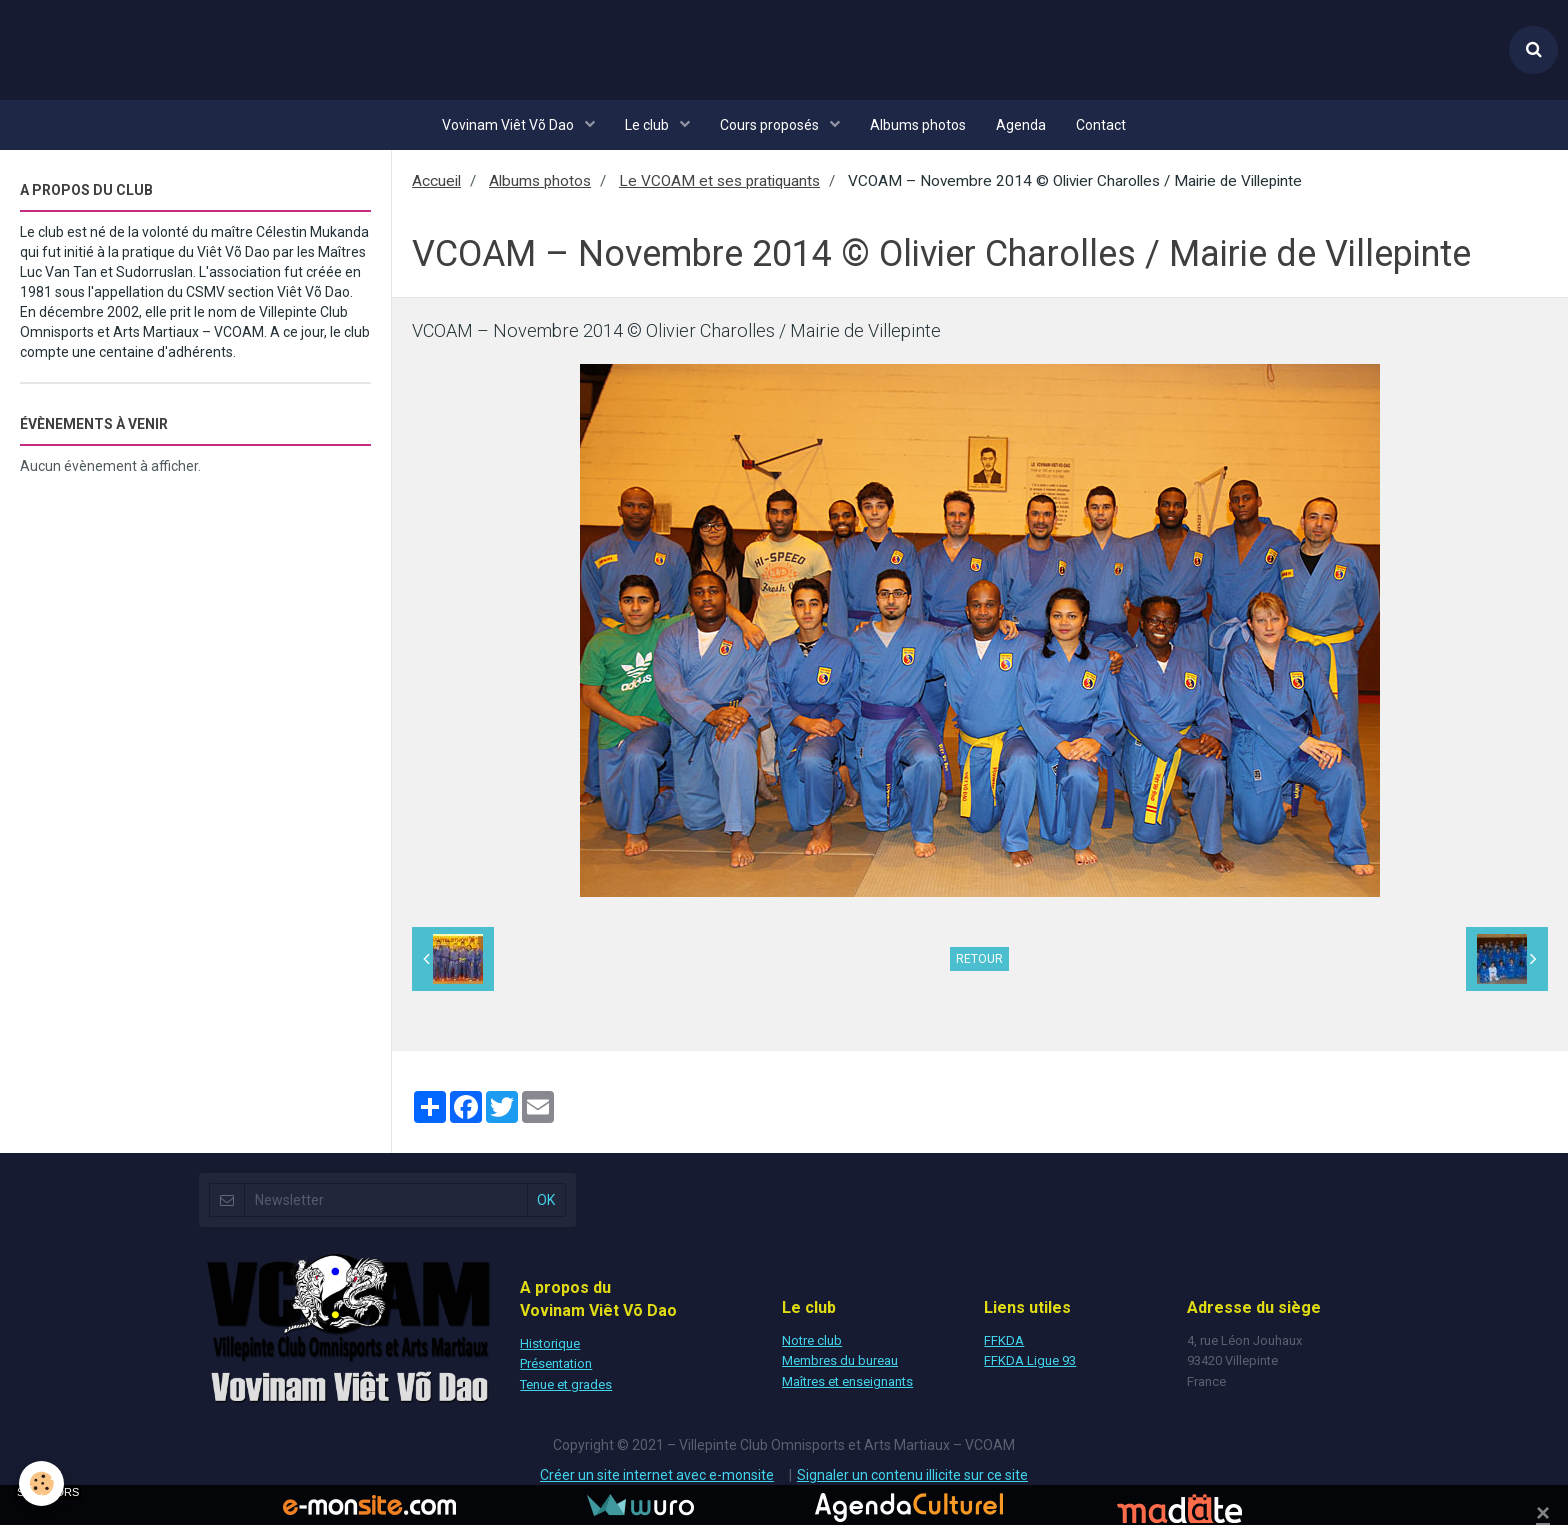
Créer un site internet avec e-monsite (657, 1475)
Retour (979, 959)
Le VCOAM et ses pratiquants (719, 181)
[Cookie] (42, 1483)
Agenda (1021, 125)
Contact (1101, 125)
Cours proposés (771, 125)
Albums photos (918, 125)
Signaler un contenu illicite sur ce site (912, 1475)
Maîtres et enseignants (847, 1381)
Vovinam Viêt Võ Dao (509, 125)
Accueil (436, 181)
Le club (648, 125)
